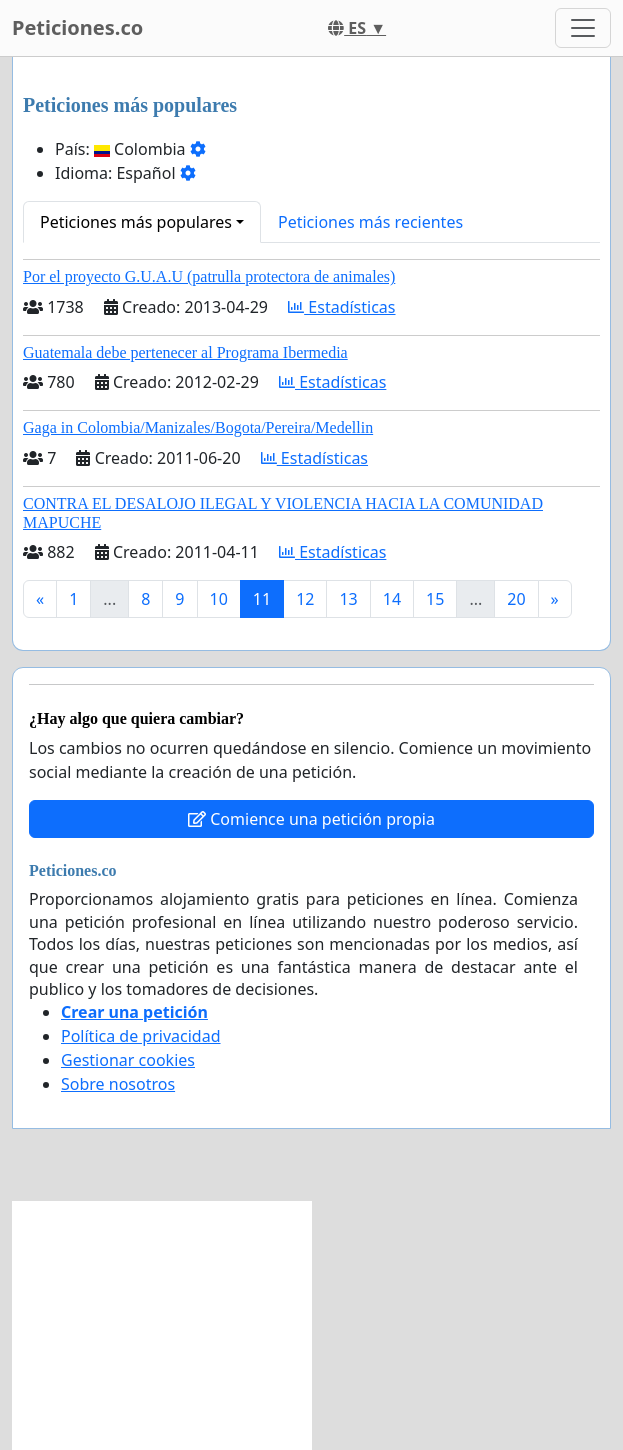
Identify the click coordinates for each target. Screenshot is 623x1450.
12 (305, 599)
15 (435, 599)
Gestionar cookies (128, 1060)
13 (348, 599)
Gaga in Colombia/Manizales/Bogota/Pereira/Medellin (198, 427)
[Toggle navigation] (583, 28)
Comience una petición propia (311, 819)
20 (516, 599)
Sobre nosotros (118, 1084)
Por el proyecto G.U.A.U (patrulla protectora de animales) (209, 276)
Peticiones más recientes (370, 222)
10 (219, 599)
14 (392, 599)
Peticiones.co (77, 27)
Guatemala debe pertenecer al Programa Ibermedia (185, 352)
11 (262, 599)
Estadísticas (341, 307)
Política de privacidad (141, 1036)
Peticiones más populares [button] (136, 222)
